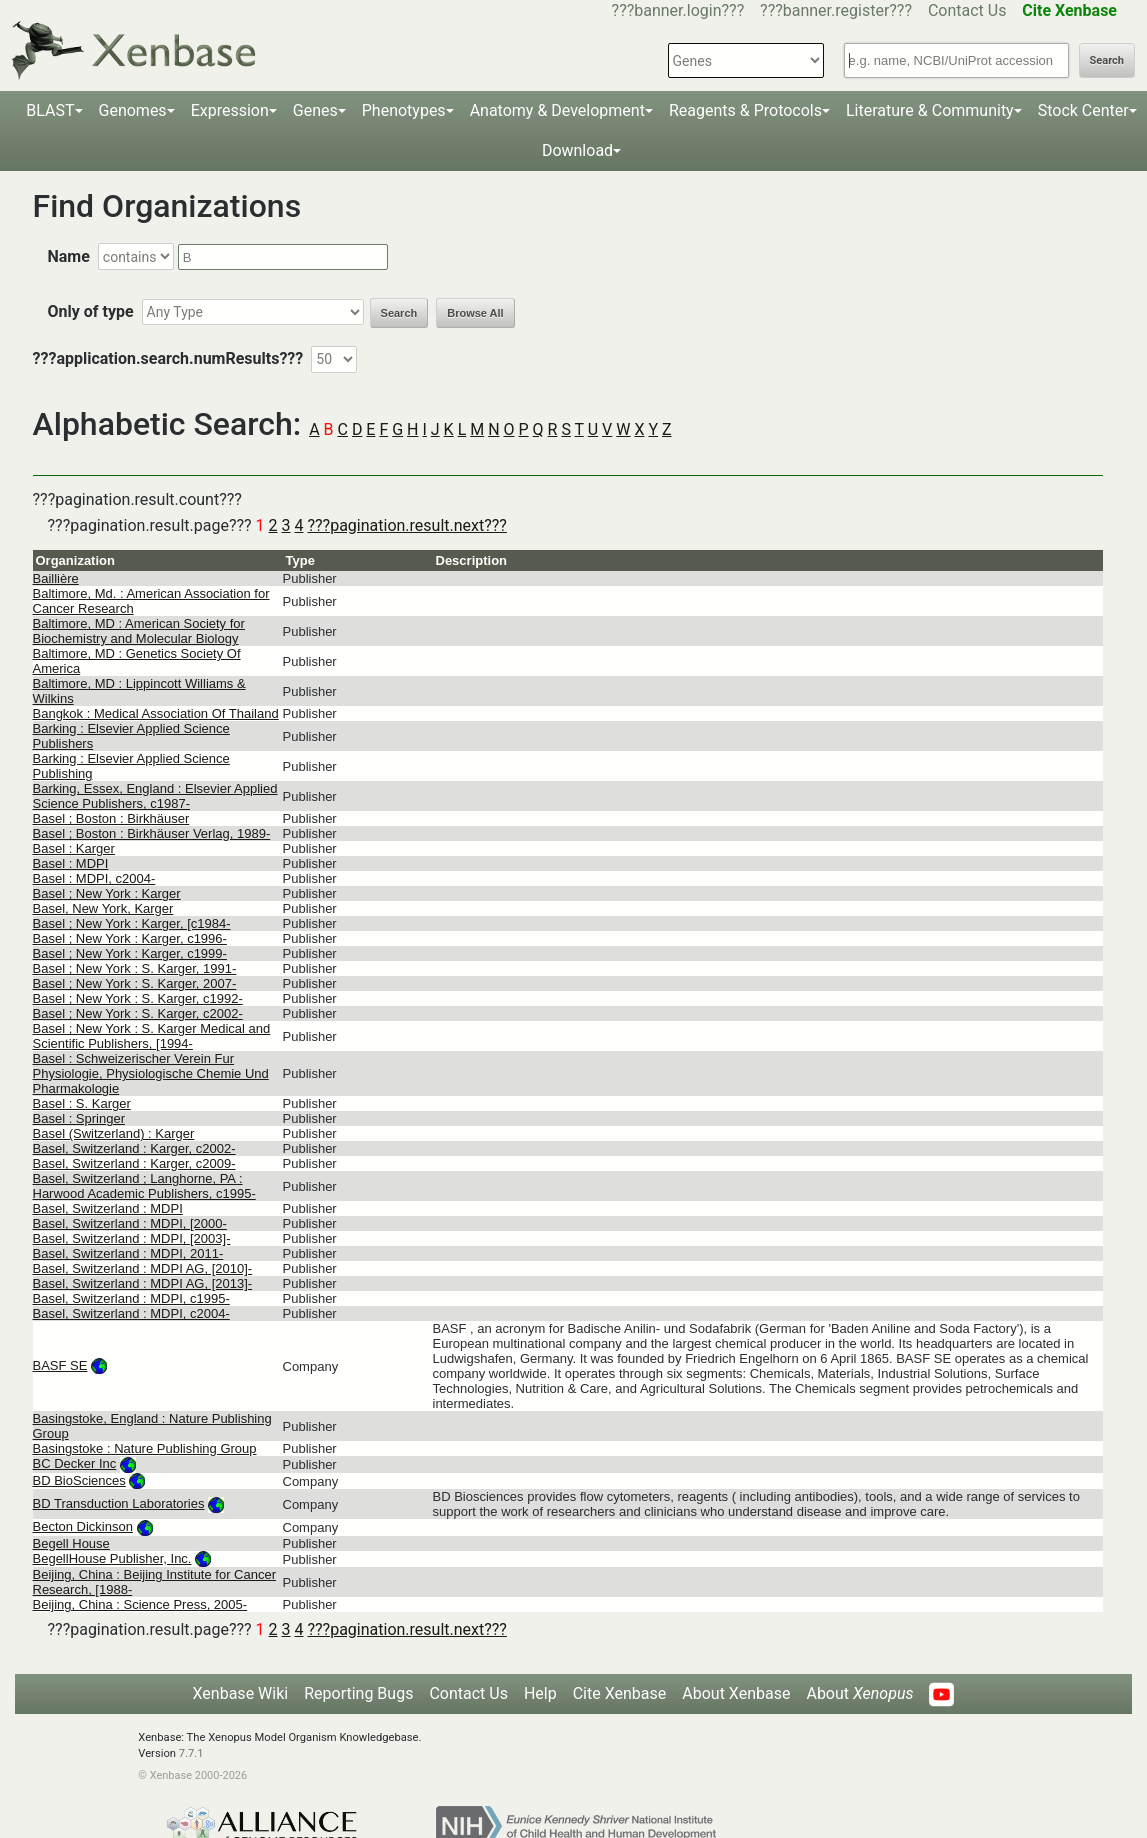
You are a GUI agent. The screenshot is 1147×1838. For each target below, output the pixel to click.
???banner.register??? (836, 10)
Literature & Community (930, 110)
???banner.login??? (678, 10)
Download (577, 150)
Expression (230, 110)
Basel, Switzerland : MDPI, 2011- (128, 1253)
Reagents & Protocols (745, 110)
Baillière (56, 578)
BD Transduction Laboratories (119, 1503)
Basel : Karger (74, 848)
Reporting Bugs (358, 1693)
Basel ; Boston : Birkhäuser (111, 818)
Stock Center (1083, 110)
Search (1107, 60)
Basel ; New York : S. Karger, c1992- (138, 998)
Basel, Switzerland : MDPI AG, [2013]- (143, 1283)
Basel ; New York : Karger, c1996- (130, 938)
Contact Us (967, 10)
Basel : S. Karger (82, 1103)
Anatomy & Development (557, 110)
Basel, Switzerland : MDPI (108, 1208)
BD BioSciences (79, 1480)
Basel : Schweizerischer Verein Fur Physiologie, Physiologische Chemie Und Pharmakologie (151, 1073)
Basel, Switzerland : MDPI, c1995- (131, 1298)
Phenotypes (404, 110)
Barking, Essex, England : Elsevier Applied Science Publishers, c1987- (155, 796)
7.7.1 (191, 1753)
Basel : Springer (79, 1118)
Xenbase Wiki (241, 1693)
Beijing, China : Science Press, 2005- (140, 1604)
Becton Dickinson (83, 1526)
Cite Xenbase (620, 1693)
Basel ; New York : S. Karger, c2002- (138, 1013)
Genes (315, 110)
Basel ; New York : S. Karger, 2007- (135, 983)
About (859, 1693)
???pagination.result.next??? (406, 525)
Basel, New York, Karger (103, 908)
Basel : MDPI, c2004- (94, 878)
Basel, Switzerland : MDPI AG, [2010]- (143, 1268)
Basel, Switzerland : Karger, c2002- (134, 1148)
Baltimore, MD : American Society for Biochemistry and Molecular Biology (139, 631)
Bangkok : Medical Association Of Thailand (156, 713)
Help (540, 1693)
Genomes (133, 110)
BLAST (50, 110)
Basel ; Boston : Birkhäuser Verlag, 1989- (152, 833)
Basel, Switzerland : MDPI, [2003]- (132, 1238)
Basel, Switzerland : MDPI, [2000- (130, 1223)
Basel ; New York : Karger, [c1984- (132, 923)
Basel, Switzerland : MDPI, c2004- (131, 1313)
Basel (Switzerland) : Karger (114, 1133)
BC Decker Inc (75, 1463)
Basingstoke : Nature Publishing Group (145, 1448)
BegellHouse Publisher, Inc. (112, 1558)
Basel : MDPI (71, 863)
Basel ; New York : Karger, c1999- (130, 953)
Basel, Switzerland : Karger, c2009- (134, 1163)
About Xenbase (736, 1693)
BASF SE (60, 1365)
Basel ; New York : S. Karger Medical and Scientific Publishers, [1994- (152, 1036)
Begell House (71, 1543)
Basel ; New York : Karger (107, 893)
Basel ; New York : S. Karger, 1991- (135, 968)
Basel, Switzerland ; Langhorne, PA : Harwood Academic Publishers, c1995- (144, 1186)
